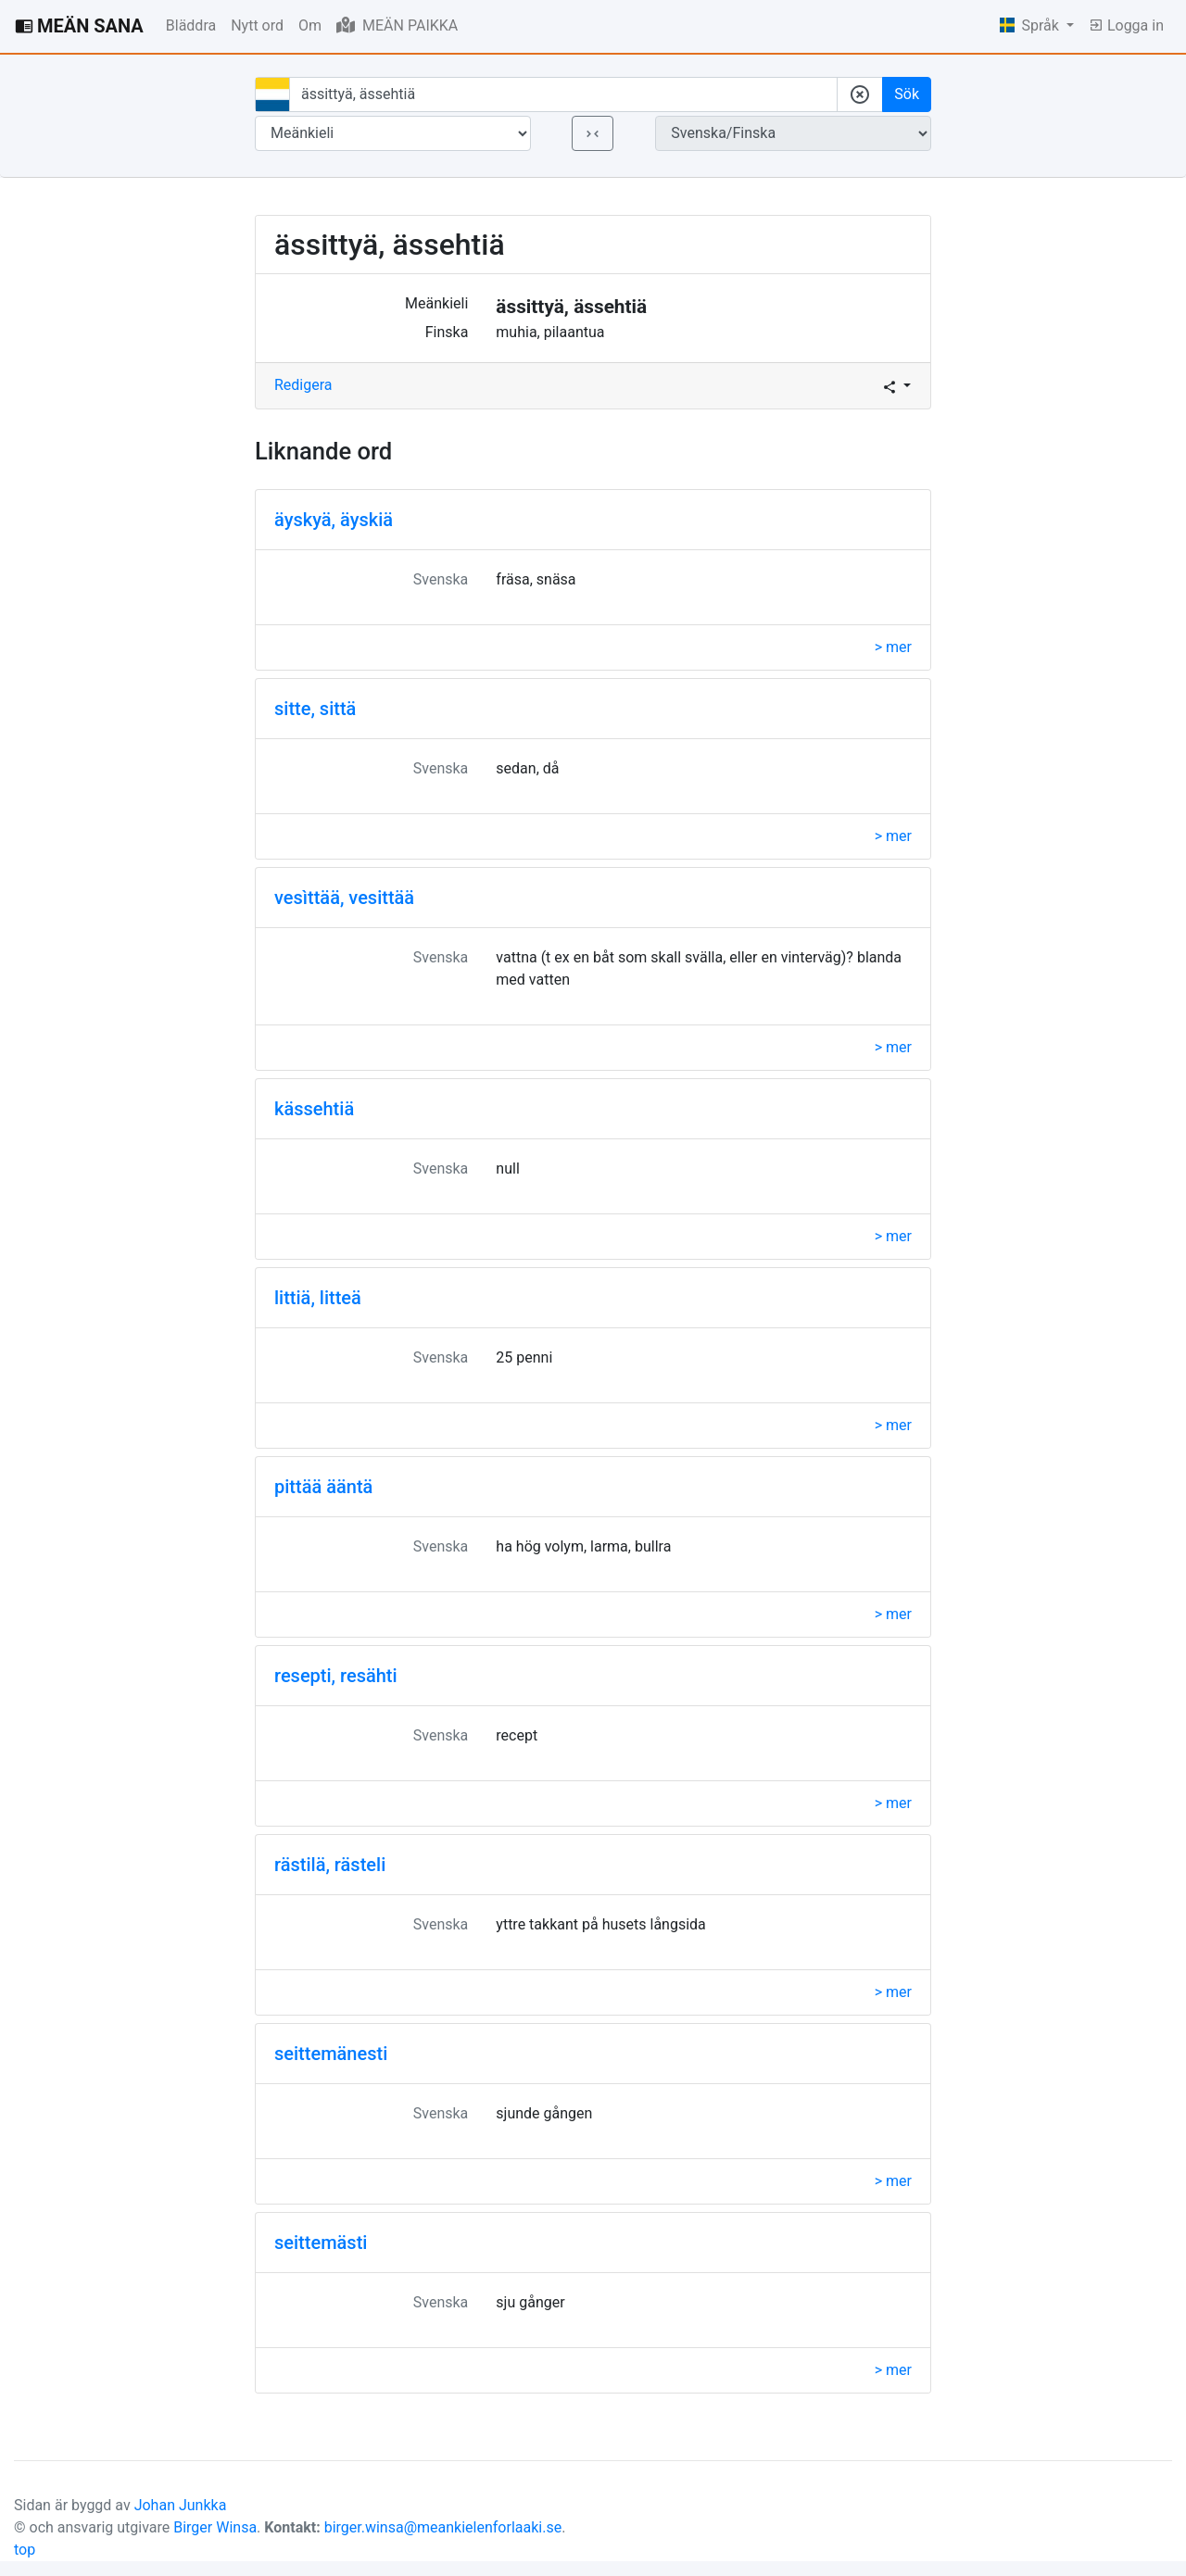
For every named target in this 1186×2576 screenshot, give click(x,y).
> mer (893, 647)
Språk (1031, 25)
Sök (906, 94)
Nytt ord (257, 25)
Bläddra (191, 25)
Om (310, 25)
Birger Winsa (215, 2527)
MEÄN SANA (79, 26)
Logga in (1126, 25)
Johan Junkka (180, 2505)
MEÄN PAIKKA (397, 25)
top (24, 2549)
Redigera (303, 385)
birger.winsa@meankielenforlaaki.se (443, 2527)
